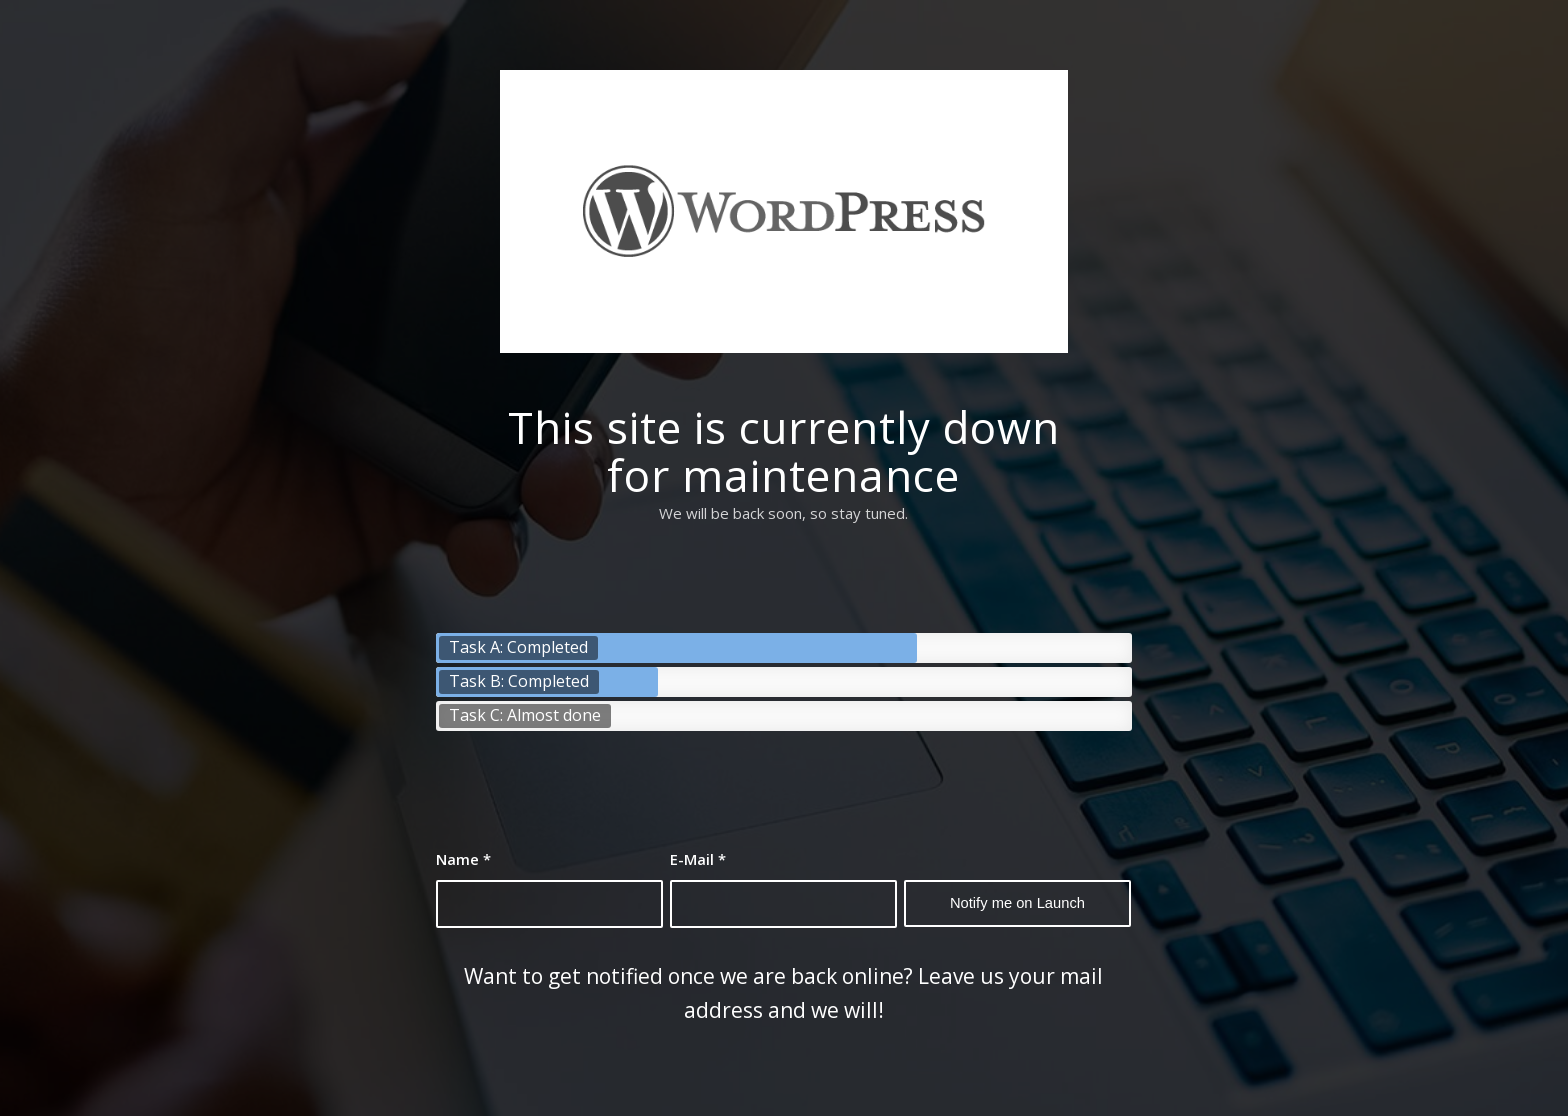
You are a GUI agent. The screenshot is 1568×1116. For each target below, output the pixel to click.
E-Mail (698, 859)
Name (463, 859)
